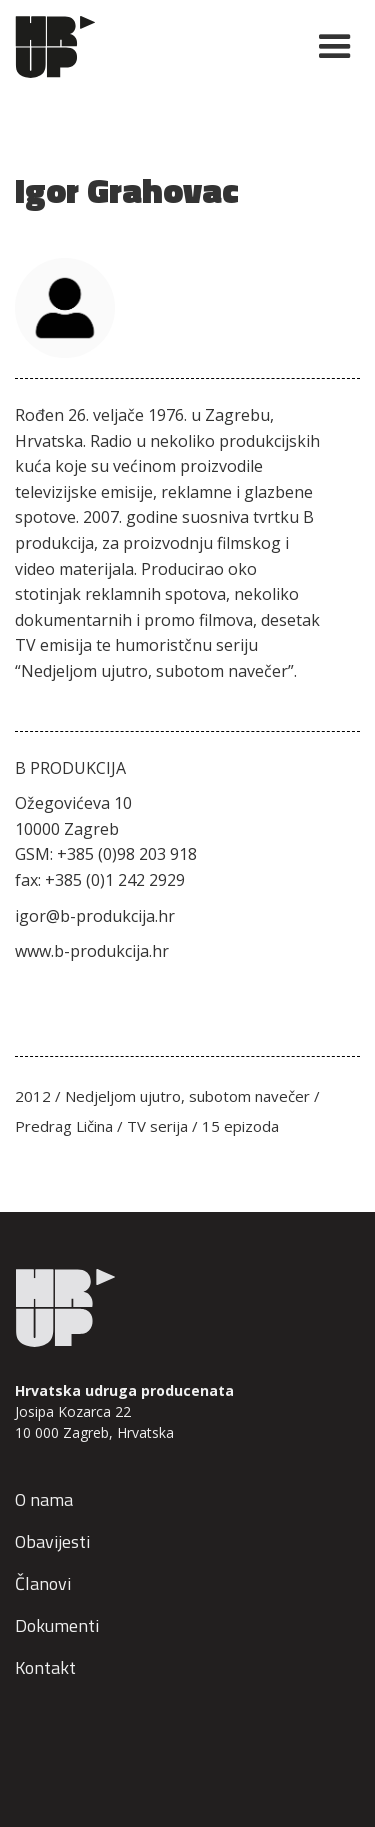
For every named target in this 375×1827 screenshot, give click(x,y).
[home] (153, 47)
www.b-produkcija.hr (92, 951)
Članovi (43, 1583)
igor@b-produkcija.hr (95, 916)
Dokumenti (57, 1625)
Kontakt (45, 1667)
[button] (326, 47)
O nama (44, 1499)
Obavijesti (52, 1541)
